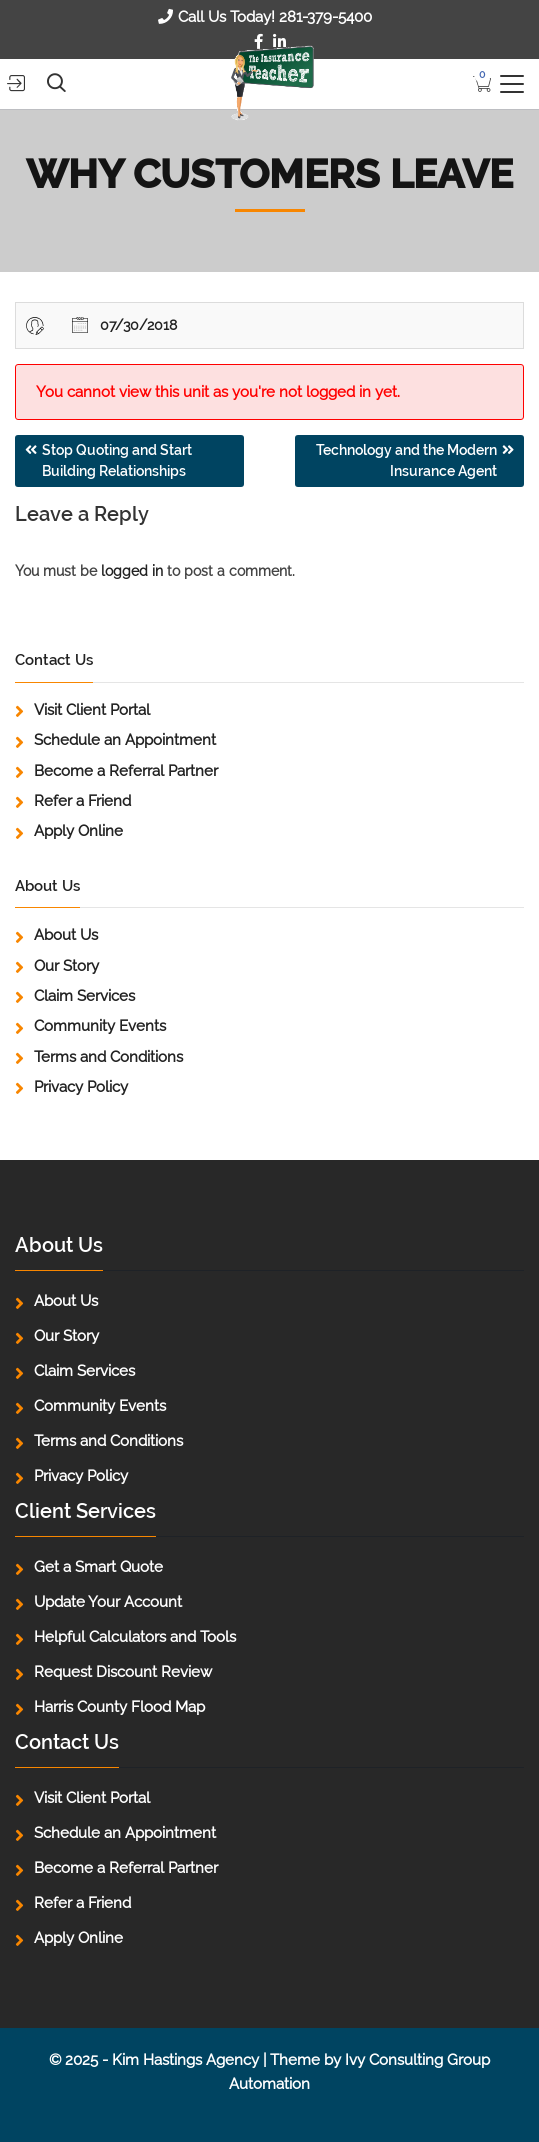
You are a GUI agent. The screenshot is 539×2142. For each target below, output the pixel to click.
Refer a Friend (82, 801)
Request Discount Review (123, 1672)
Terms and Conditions (108, 1057)
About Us (66, 935)
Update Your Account (108, 1602)
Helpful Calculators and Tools (135, 1637)
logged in (132, 571)
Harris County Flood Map (119, 1707)
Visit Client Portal (92, 710)
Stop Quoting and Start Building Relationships (117, 460)
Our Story (66, 966)
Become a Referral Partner (126, 771)
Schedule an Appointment (125, 740)
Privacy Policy (81, 1087)
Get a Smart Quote (98, 1567)
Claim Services (84, 996)
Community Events (100, 1026)
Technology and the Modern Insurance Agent (406, 460)
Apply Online (78, 831)
